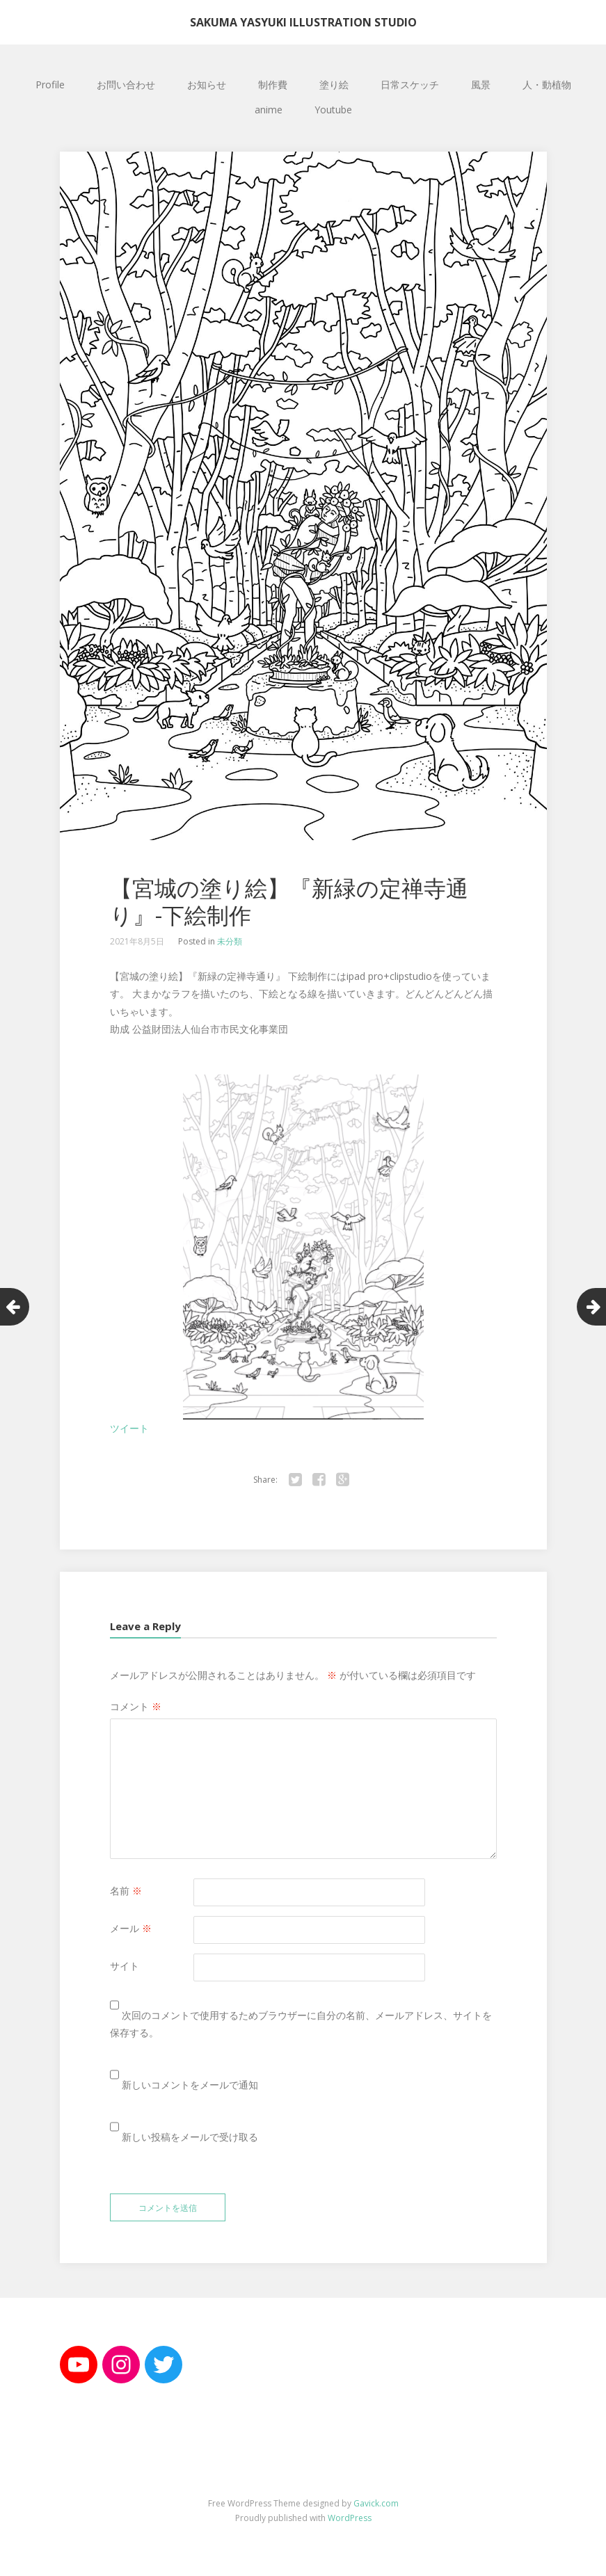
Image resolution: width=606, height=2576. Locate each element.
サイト (124, 1965)
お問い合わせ (126, 84)
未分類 (229, 941)
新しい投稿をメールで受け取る (190, 2136)
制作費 (272, 84)
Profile (50, 84)
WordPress (350, 2518)
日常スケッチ (410, 84)
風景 (481, 84)
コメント (135, 1706)
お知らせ (206, 84)
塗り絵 (334, 84)
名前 (126, 1890)
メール (131, 1928)
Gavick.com (376, 2503)
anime (268, 109)
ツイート (129, 1428)
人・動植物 (547, 84)
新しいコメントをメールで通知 (190, 2084)
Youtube (333, 109)
